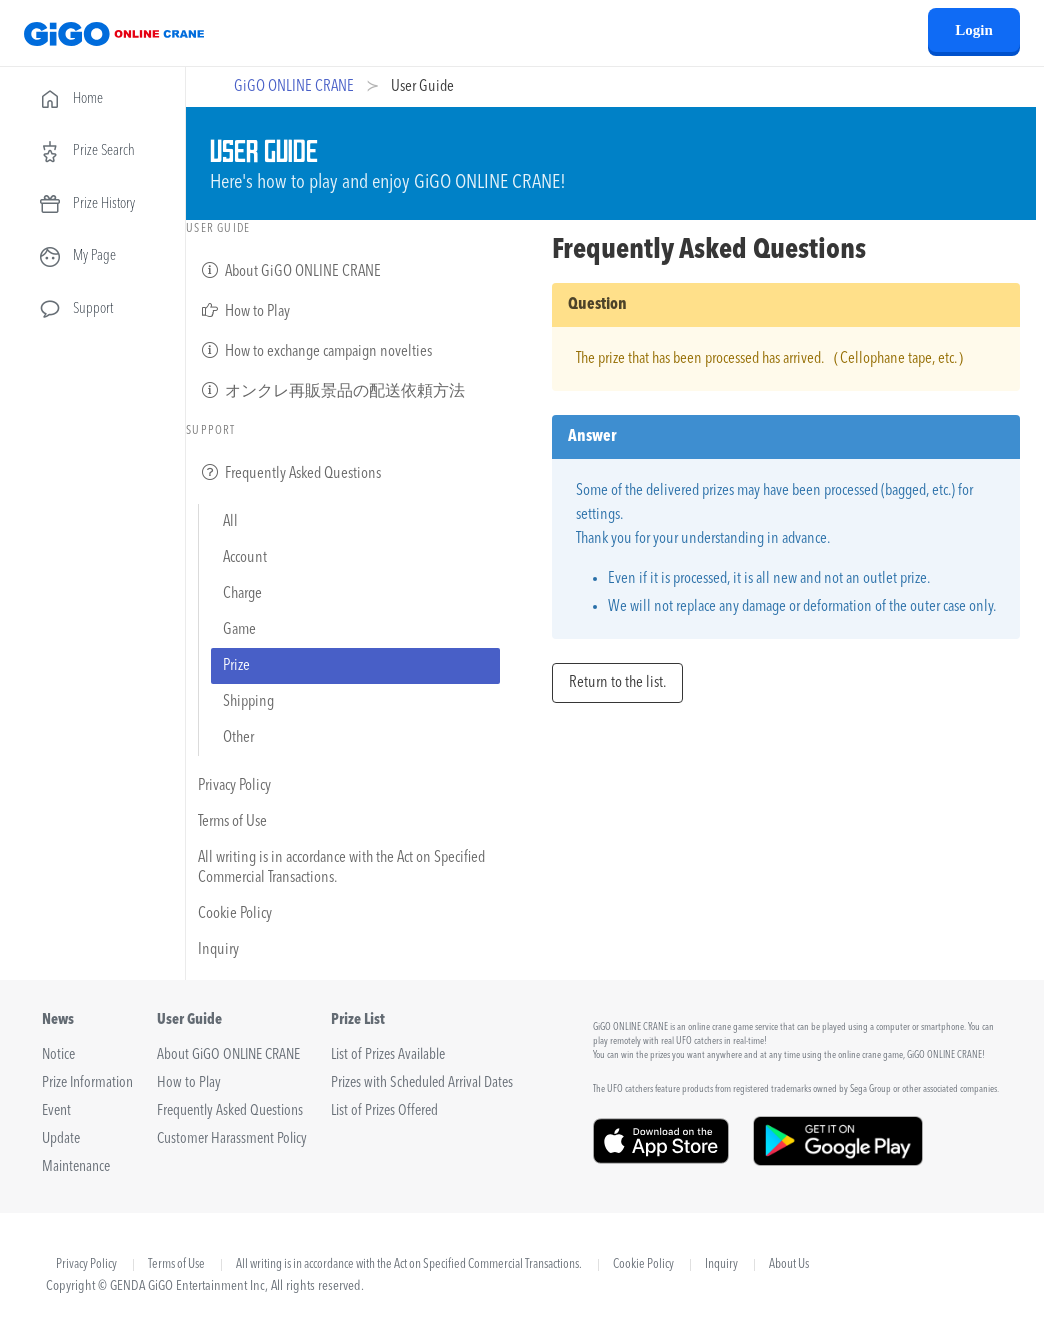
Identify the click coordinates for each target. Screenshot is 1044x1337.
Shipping (248, 702)
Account (245, 558)
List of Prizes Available (388, 1055)
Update (61, 1139)
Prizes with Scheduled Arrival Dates (422, 1083)
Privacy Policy (234, 786)
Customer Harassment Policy (232, 1139)
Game (239, 630)
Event (56, 1111)
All (230, 522)
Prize (236, 666)
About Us (789, 1265)
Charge (242, 594)
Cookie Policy (235, 914)
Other (238, 738)
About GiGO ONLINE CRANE (289, 270)
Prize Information (87, 1083)
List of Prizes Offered (384, 1111)
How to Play (244, 310)
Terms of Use (232, 822)
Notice (58, 1055)
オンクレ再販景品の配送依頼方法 (331, 390)
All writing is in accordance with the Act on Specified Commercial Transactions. (341, 868)
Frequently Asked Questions (289, 472)
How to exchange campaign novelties (315, 350)
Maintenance (76, 1167)
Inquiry (218, 950)
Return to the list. (617, 683)
